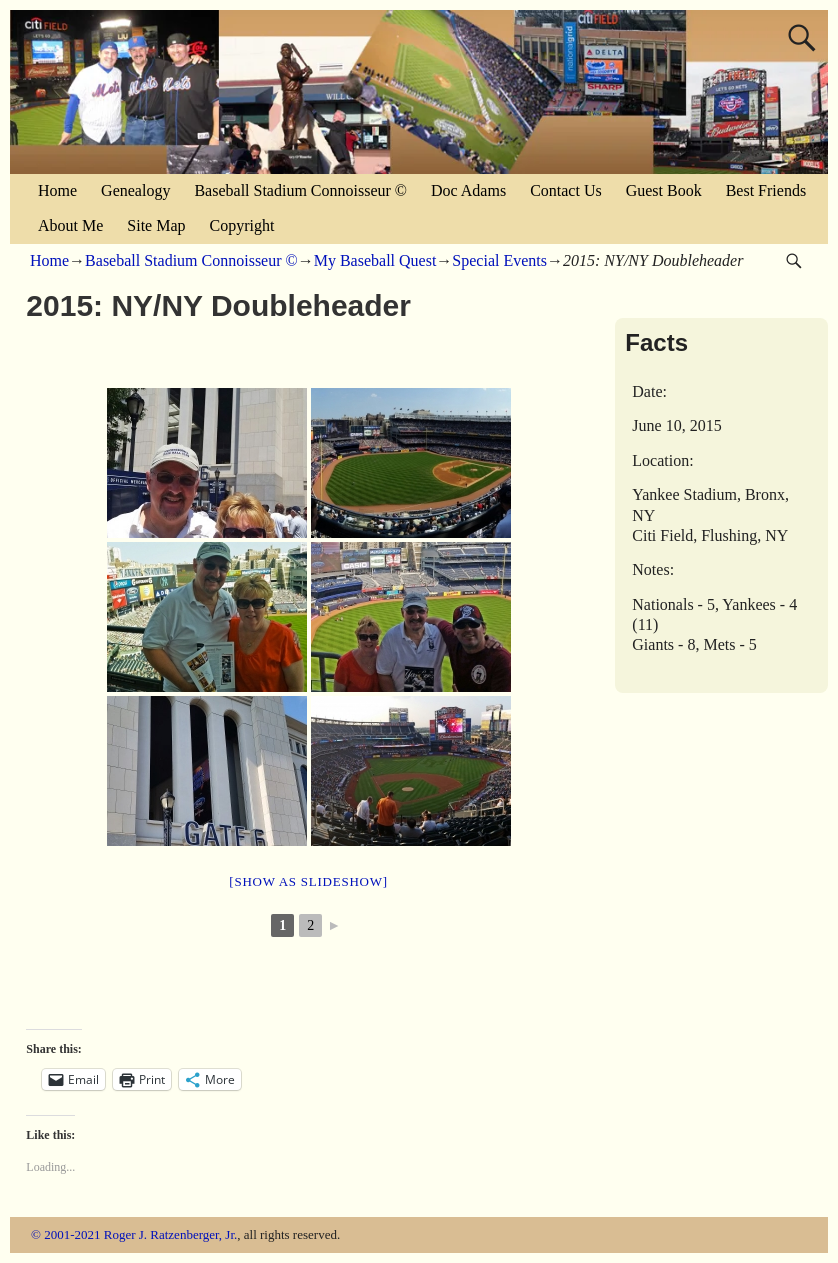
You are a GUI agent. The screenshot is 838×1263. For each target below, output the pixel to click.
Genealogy (135, 190)
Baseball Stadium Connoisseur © (300, 190)
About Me (70, 225)
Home (57, 190)
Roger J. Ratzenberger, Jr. (171, 1234)
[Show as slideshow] (308, 881)
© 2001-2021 (65, 1234)
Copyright (242, 225)
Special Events (499, 260)
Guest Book (664, 190)
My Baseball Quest (375, 260)
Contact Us (566, 190)
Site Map (156, 225)
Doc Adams (468, 190)
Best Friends (766, 190)
